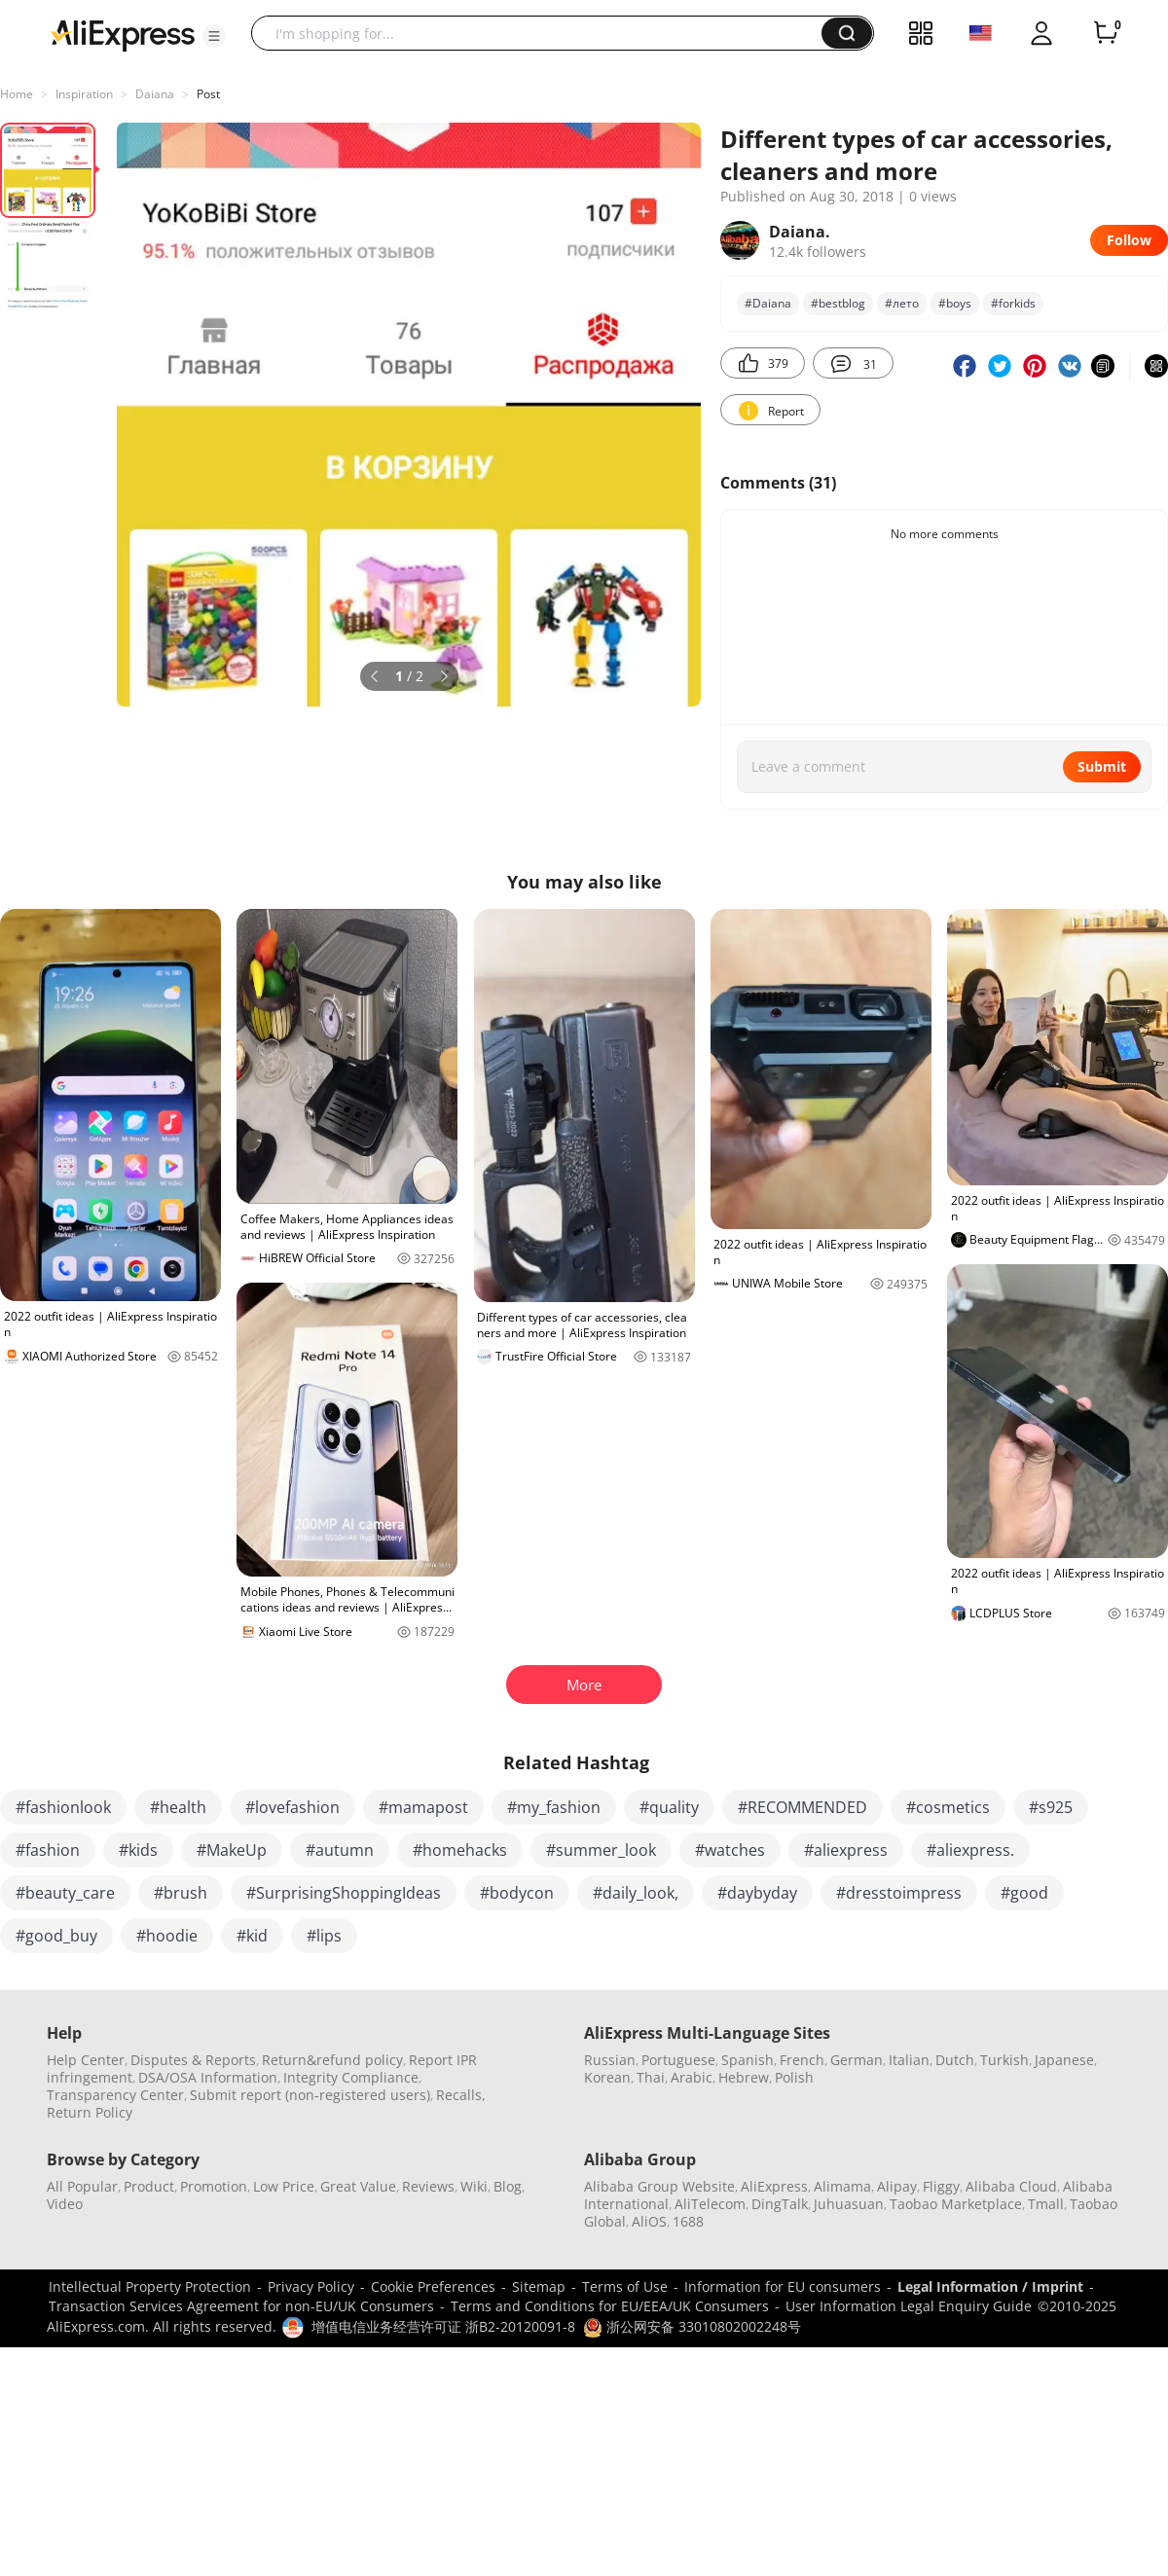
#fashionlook (63, 1807)
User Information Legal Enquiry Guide (908, 2306)
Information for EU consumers (782, 2286)
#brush (180, 1893)
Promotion (213, 2186)
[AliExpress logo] (123, 34)
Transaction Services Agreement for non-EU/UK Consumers (241, 2306)
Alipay (897, 2186)
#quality (669, 1807)
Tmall (1046, 2204)
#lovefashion (292, 1807)
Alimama (842, 2186)
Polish (794, 2077)
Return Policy (89, 2112)
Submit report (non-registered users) (310, 2095)
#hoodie (167, 1935)
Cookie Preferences (433, 2286)
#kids (138, 1850)
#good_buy (56, 1935)
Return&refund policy (332, 2059)
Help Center (86, 2059)
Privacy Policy (311, 2286)
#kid (252, 1935)
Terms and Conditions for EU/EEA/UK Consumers (610, 2306)
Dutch (954, 2059)
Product (149, 2186)
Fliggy (941, 2186)
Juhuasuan (849, 2204)
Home (16, 94)
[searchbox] (543, 33)
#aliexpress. (970, 1850)
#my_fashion (554, 1807)
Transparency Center (115, 2095)
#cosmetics (948, 1807)
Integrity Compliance (351, 2077)
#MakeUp (232, 1850)
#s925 (1051, 1807)
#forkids (1013, 303)
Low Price (283, 2186)
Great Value (358, 2186)
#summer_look (601, 1850)
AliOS (649, 2221)
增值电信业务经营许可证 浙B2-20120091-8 (443, 2326)
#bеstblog (838, 303)
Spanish (747, 2059)
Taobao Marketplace (956, 2204)
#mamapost (423, 1807)
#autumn (340, 1850)
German (856, 2059)
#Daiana (768, 303)
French (802, 2059)
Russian (610, 2059)
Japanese (1064, 2059)
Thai (651, 2077)
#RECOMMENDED (802, 1807)
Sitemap (539, 2286)
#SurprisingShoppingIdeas (343, 1893)
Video (65, 2204)
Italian (909, 2059)
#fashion (48, 1850)
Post (208, 94)
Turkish (1004, 2059)
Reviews (428, 2186)
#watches (730, 1850)
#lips (324, 1935)
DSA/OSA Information (207, 2077)
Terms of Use (625, 2286)
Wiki (474, 2186)
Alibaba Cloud (1011, 2186)
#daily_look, (635, 1893)
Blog (507, 2186)
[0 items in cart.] (1105, 33)
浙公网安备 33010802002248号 (692, 2326)
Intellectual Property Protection (150, 2286)
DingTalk (779, 2204)
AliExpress (774, 2186)
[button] (214, 36)
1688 (688, 2221)
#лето (902, 303)
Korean (607, 2077)
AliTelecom (710, 2204)
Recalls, (461, 2095)
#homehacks (460, 1850)
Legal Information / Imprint (990, 2286)
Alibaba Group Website (659, 2186)
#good (1024, 1893)
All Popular (82, 2186)
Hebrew (743, 2077)
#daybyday (757, 1893)
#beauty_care (65, 1893)
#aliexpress (846, 1850)
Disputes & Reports (193, 2059)
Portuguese (678, 2059)
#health (178, 1807)
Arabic (691, 2077)
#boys (954, 303)
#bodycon (517, 1893)
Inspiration (84, 94)
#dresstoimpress (899, 1893)
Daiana (154, 94)
